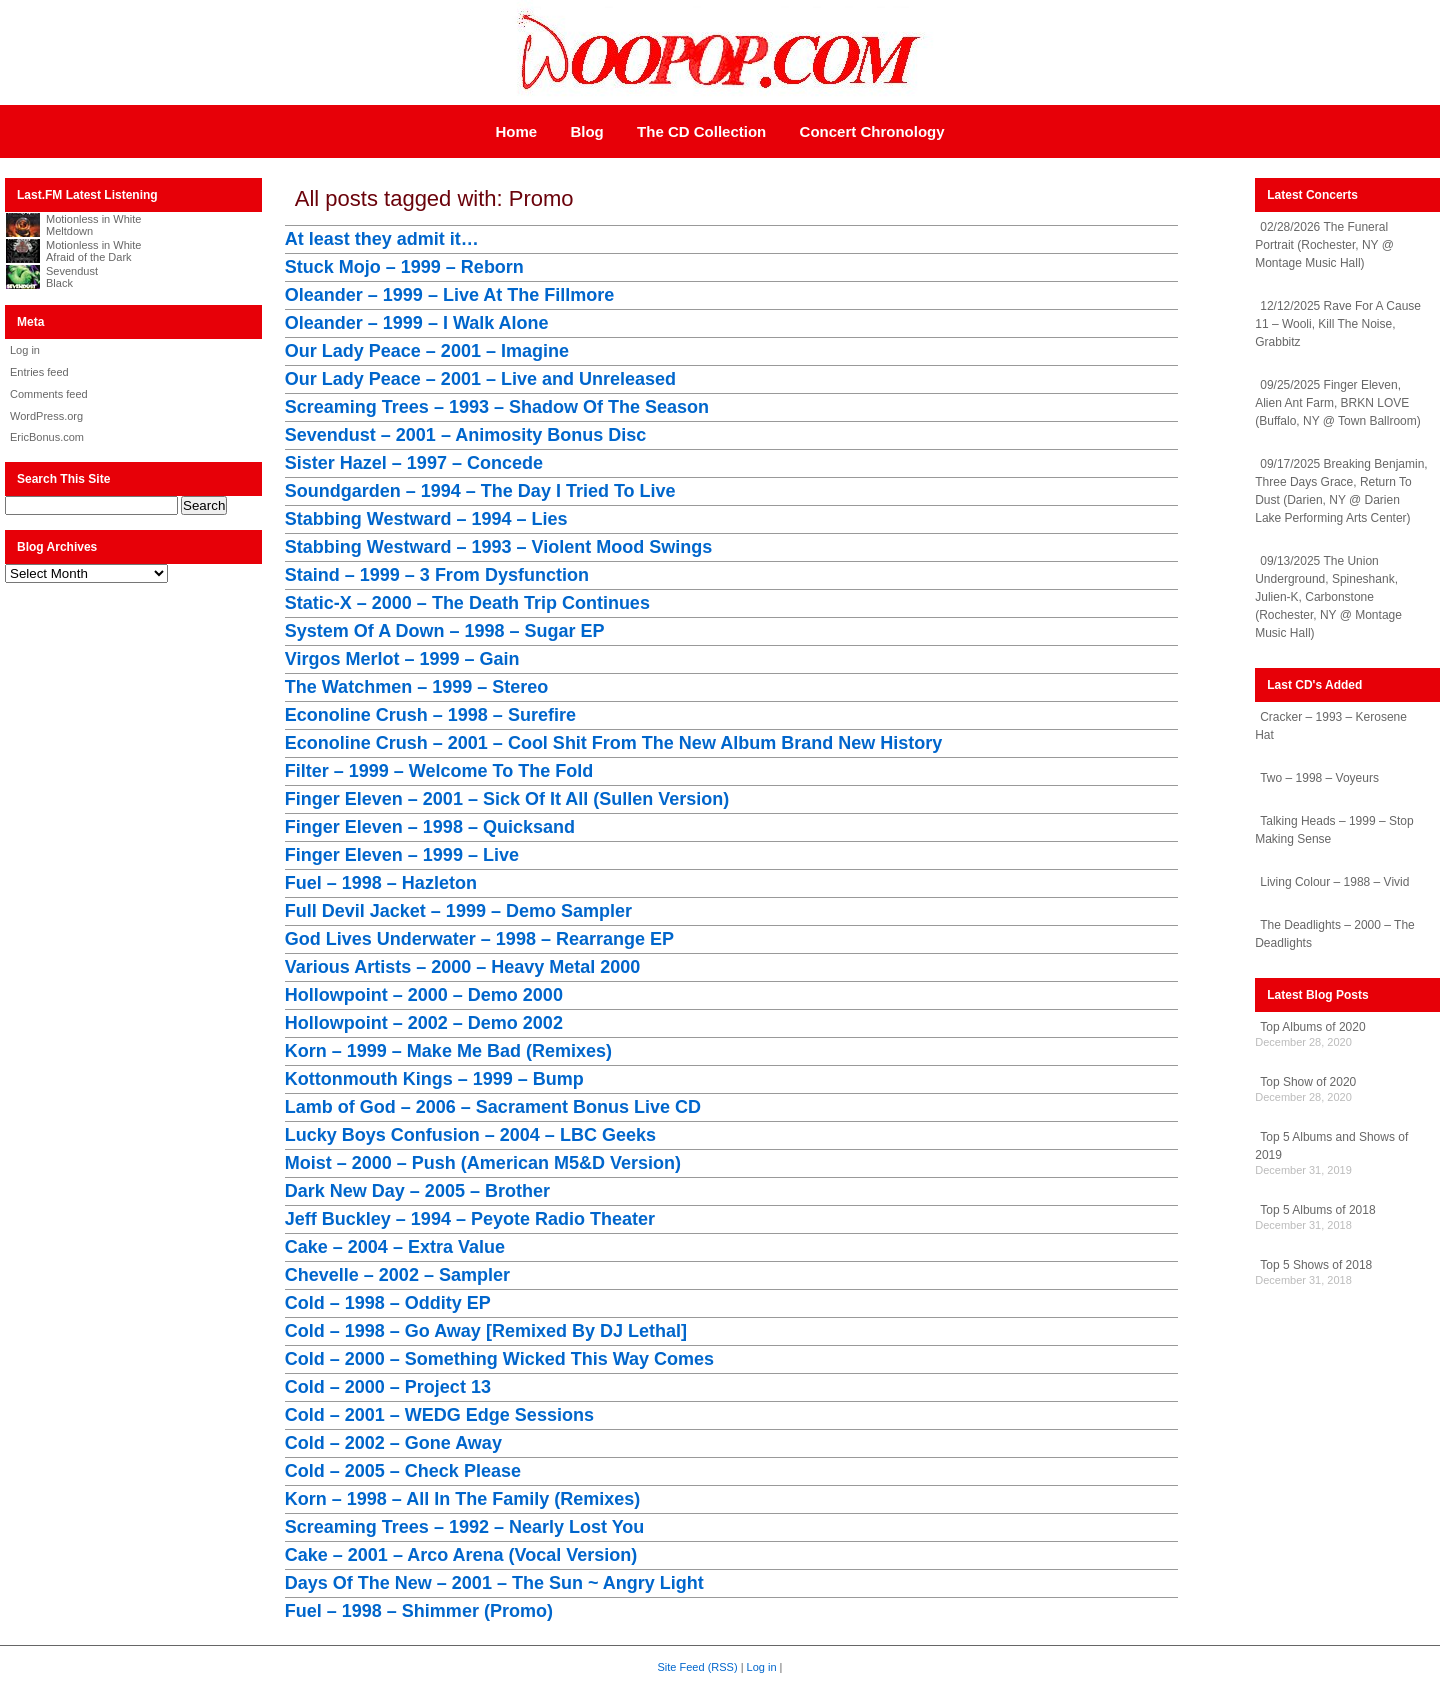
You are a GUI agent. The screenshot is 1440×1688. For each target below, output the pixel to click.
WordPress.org (46, 416)
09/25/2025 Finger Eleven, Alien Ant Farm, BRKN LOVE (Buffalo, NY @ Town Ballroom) (1338, 403)
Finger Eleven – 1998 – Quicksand (430, 827)
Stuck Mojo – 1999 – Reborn (404, 267)
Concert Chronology (872, 131)
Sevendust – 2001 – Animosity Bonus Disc (465, 435)
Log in (25, 350)
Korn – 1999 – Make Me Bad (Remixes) (448, 1051)
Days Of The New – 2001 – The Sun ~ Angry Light (494, 1583)
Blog (586, 131)
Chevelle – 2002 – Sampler (397, 1275)
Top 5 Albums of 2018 (1317, 1210)
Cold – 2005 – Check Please (403, 1471)
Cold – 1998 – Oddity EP (388, 1303)
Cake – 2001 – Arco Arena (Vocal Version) (461, 1555)
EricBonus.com (47, 437)
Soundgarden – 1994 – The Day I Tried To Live (480, 491)
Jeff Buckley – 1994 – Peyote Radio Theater (470, 1219)
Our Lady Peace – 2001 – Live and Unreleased (480, 379)
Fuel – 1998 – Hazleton (381, 883)
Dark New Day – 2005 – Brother (417, 1191)
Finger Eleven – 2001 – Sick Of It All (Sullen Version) (507, 799)
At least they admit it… (382, 239)
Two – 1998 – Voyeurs (1319, 778)
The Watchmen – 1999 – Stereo (416, 687)
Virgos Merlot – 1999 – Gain (402, 659)
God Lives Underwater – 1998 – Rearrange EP (479, 939)
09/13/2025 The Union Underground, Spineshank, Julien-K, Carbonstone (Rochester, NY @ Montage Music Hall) (1328, 597)
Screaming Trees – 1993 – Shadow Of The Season (497, 407)
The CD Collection (701, 131)
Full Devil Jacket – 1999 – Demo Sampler (458, 911)
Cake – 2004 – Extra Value (395, 1247)
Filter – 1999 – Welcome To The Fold (439, 771)
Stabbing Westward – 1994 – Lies (426, 519)
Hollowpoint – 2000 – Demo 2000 (424, 995)
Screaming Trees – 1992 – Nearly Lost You (465, 1527)
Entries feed (39, 372)
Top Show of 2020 (1308, 1082)
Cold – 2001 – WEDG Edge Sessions (439, 1415)
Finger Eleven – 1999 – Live (402, 855)
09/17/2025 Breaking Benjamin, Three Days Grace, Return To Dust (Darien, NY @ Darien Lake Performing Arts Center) (1341, 491)
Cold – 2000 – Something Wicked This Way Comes (499, 1359)
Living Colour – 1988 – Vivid (1334, 882)
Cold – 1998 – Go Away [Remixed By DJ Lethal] (486, 1331)
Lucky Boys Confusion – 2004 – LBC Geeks (470, 1135)
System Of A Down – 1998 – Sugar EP (445, 631)
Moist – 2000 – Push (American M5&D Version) (483, 1163)
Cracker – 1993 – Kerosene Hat (1331, 726)
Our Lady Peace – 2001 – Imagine (427, 351)
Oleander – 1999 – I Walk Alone (417, 323)
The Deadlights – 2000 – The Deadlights (1335, 934)
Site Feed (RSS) (698, 1667)
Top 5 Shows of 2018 (1316, 1265)
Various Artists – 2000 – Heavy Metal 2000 (463, 967)
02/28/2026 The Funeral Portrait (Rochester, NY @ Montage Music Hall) (1324, 245)
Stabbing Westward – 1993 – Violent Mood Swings (498, 547)
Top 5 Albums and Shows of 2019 (1331, 1146)
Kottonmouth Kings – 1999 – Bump (434, 1079)
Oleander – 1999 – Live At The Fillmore (449, 295)
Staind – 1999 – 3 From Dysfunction (437, 575)
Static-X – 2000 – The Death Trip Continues (467, 603)
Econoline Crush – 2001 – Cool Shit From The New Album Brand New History (613, 743)
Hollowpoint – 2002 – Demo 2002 (424, 1023)
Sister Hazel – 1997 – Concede (414, 463)
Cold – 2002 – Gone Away (393, 1443)
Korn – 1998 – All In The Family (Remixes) (462, 1499)
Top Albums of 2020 (1312, 1027)
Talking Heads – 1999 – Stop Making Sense (1334, 830)
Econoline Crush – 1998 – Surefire (430, 715)
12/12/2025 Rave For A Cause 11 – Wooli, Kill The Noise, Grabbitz (1338, 324)
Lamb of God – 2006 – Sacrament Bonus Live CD (493, 1107)
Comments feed (49, 394)
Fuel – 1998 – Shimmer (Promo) (419, 1611)
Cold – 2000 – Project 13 (388, 1387)
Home (516, 131)
